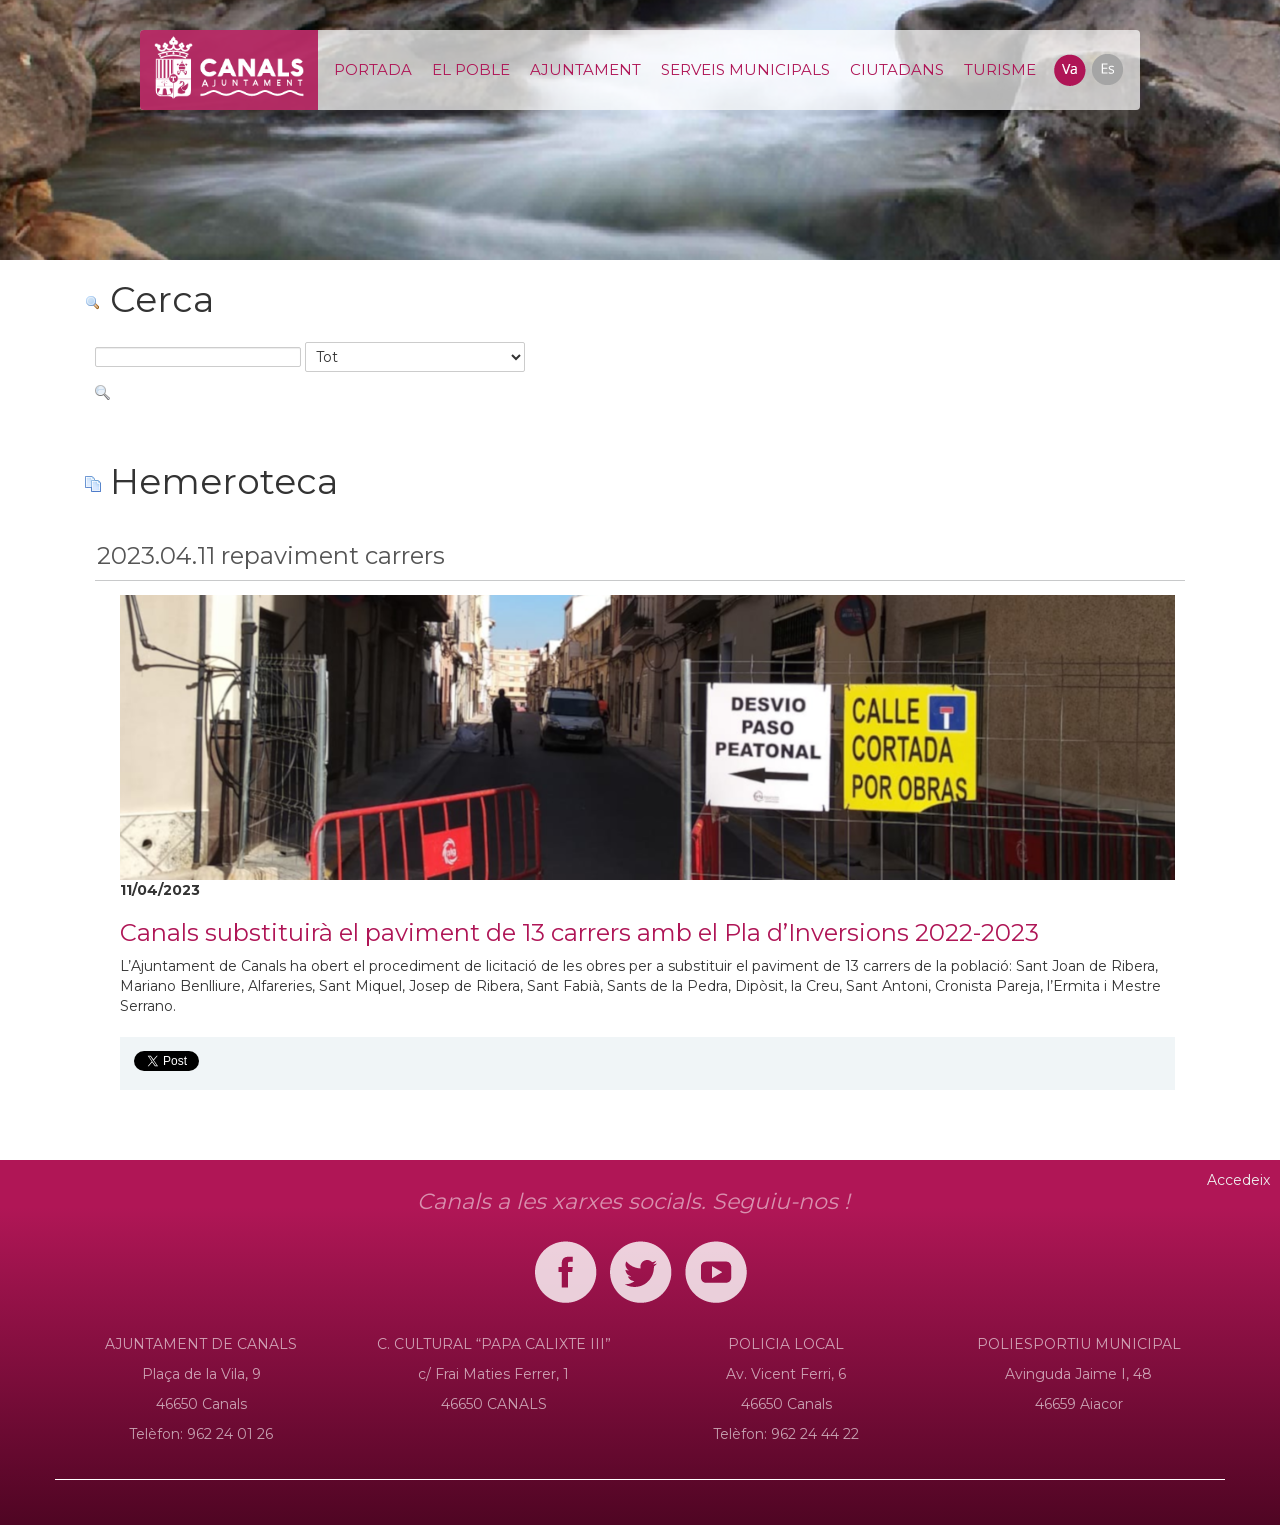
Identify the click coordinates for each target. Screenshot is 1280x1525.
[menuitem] (373, 70)
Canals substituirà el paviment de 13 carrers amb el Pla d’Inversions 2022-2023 (579, 932)
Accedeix (1238, 1180)
